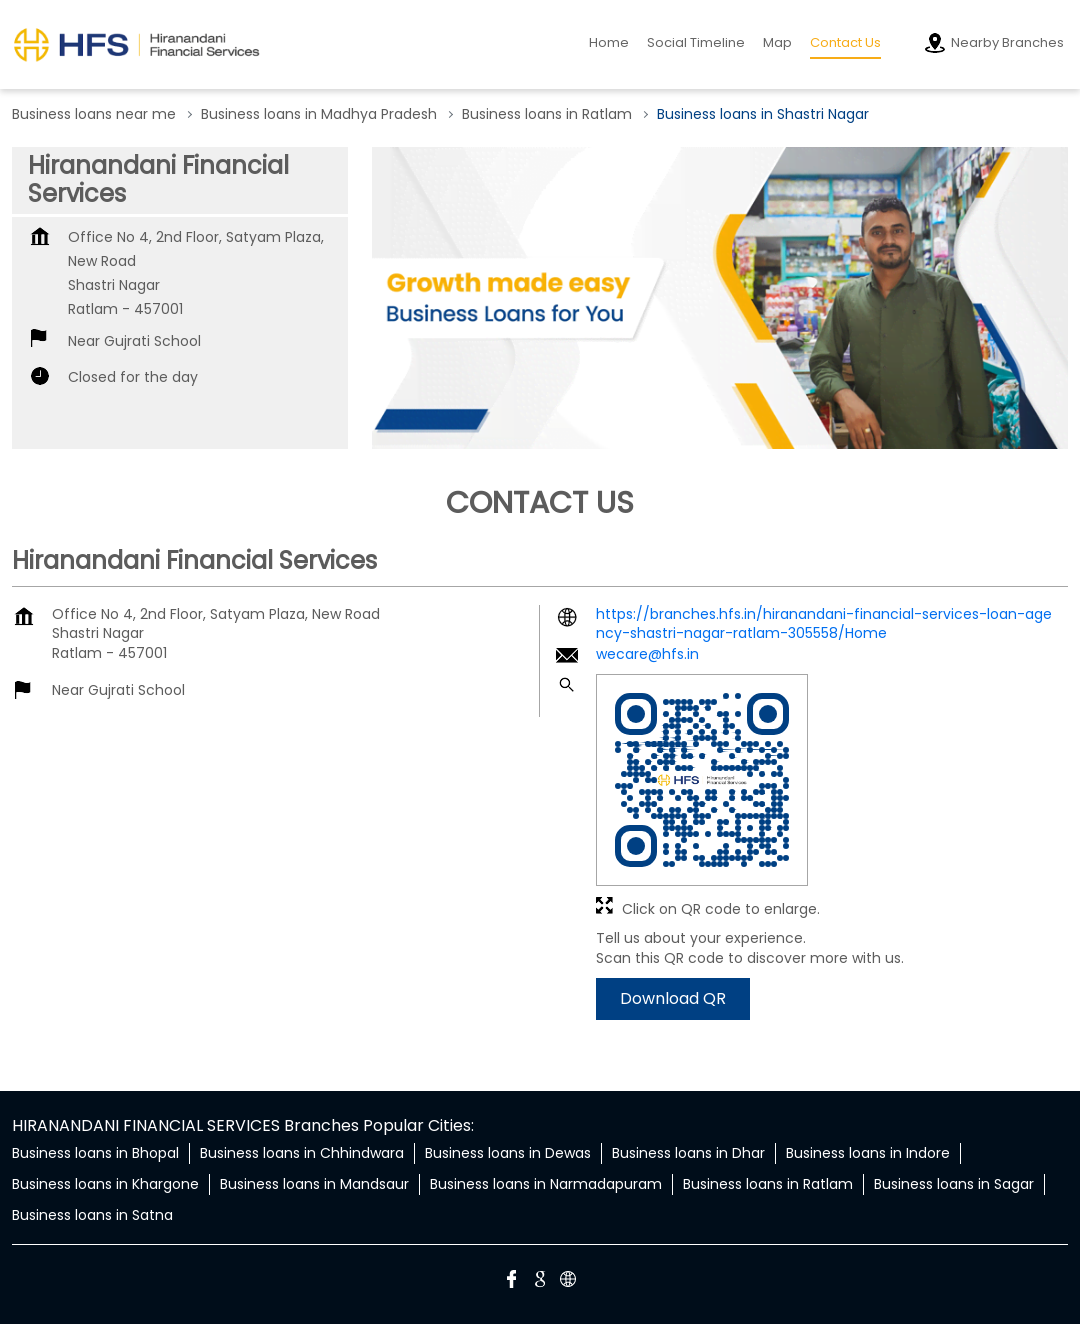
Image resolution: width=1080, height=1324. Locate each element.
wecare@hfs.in (647, 654)
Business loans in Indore (868, 1153)
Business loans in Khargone (105, 1184)
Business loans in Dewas (508, 1153)
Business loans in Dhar (688, 1153)
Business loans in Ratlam (768, 1184)
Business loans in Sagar (954, 1184)
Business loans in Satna (92, 1215)
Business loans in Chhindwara (302, 1153)
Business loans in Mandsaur (314, 1184)
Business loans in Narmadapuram (546, 1184)
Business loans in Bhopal (95, 1153)
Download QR (673, 998)
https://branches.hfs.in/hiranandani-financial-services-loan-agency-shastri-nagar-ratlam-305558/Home (824, 624)
